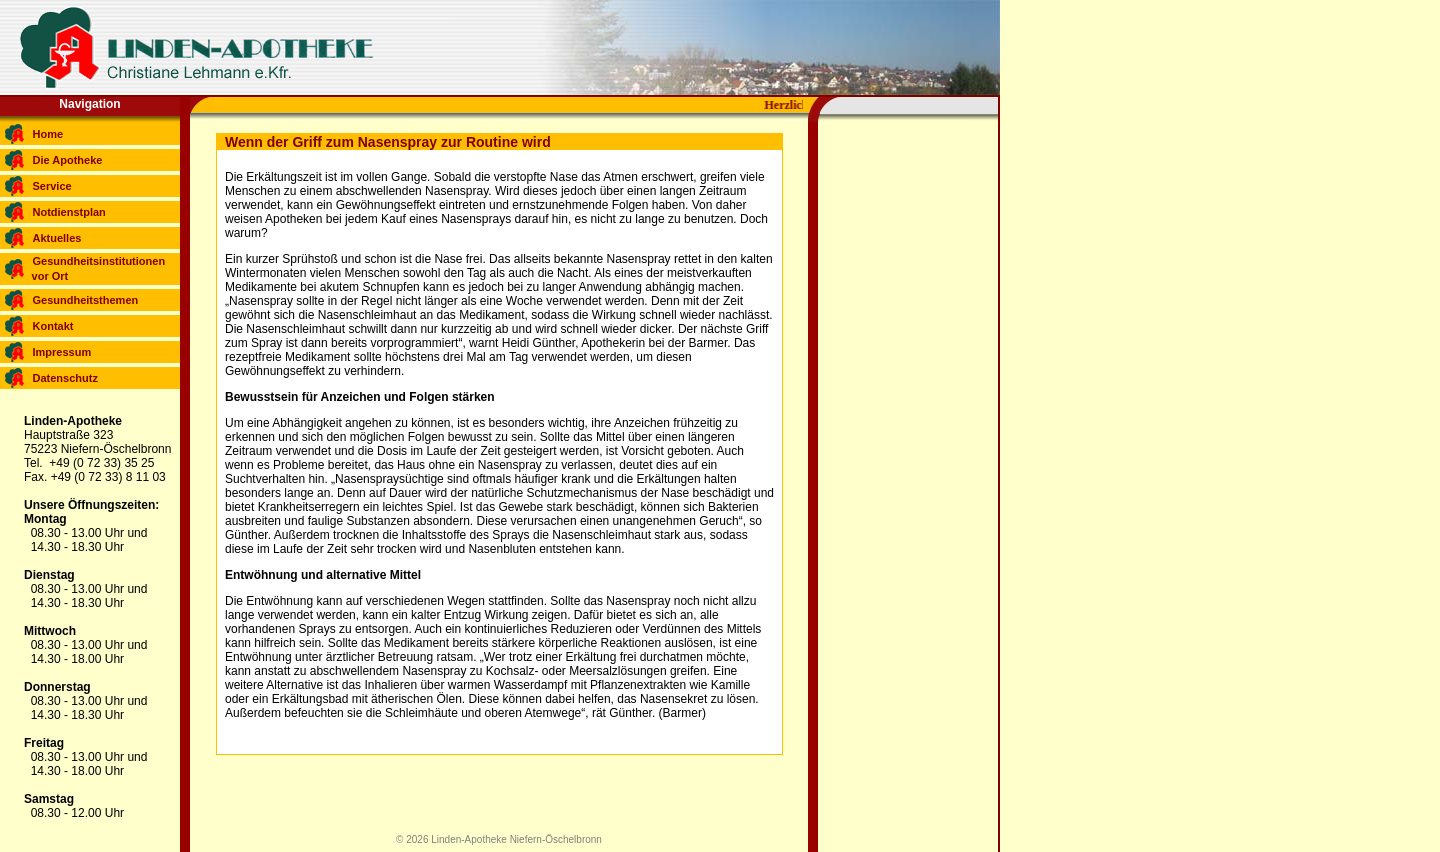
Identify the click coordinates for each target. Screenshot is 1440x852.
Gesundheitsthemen (86, 300)
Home (48, 134)
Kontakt (53, 326)
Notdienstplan (69, 212)
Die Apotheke (68, 160)
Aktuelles (57, 238)
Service (52, 186)
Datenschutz (65, 378)
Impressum (62, 352)
